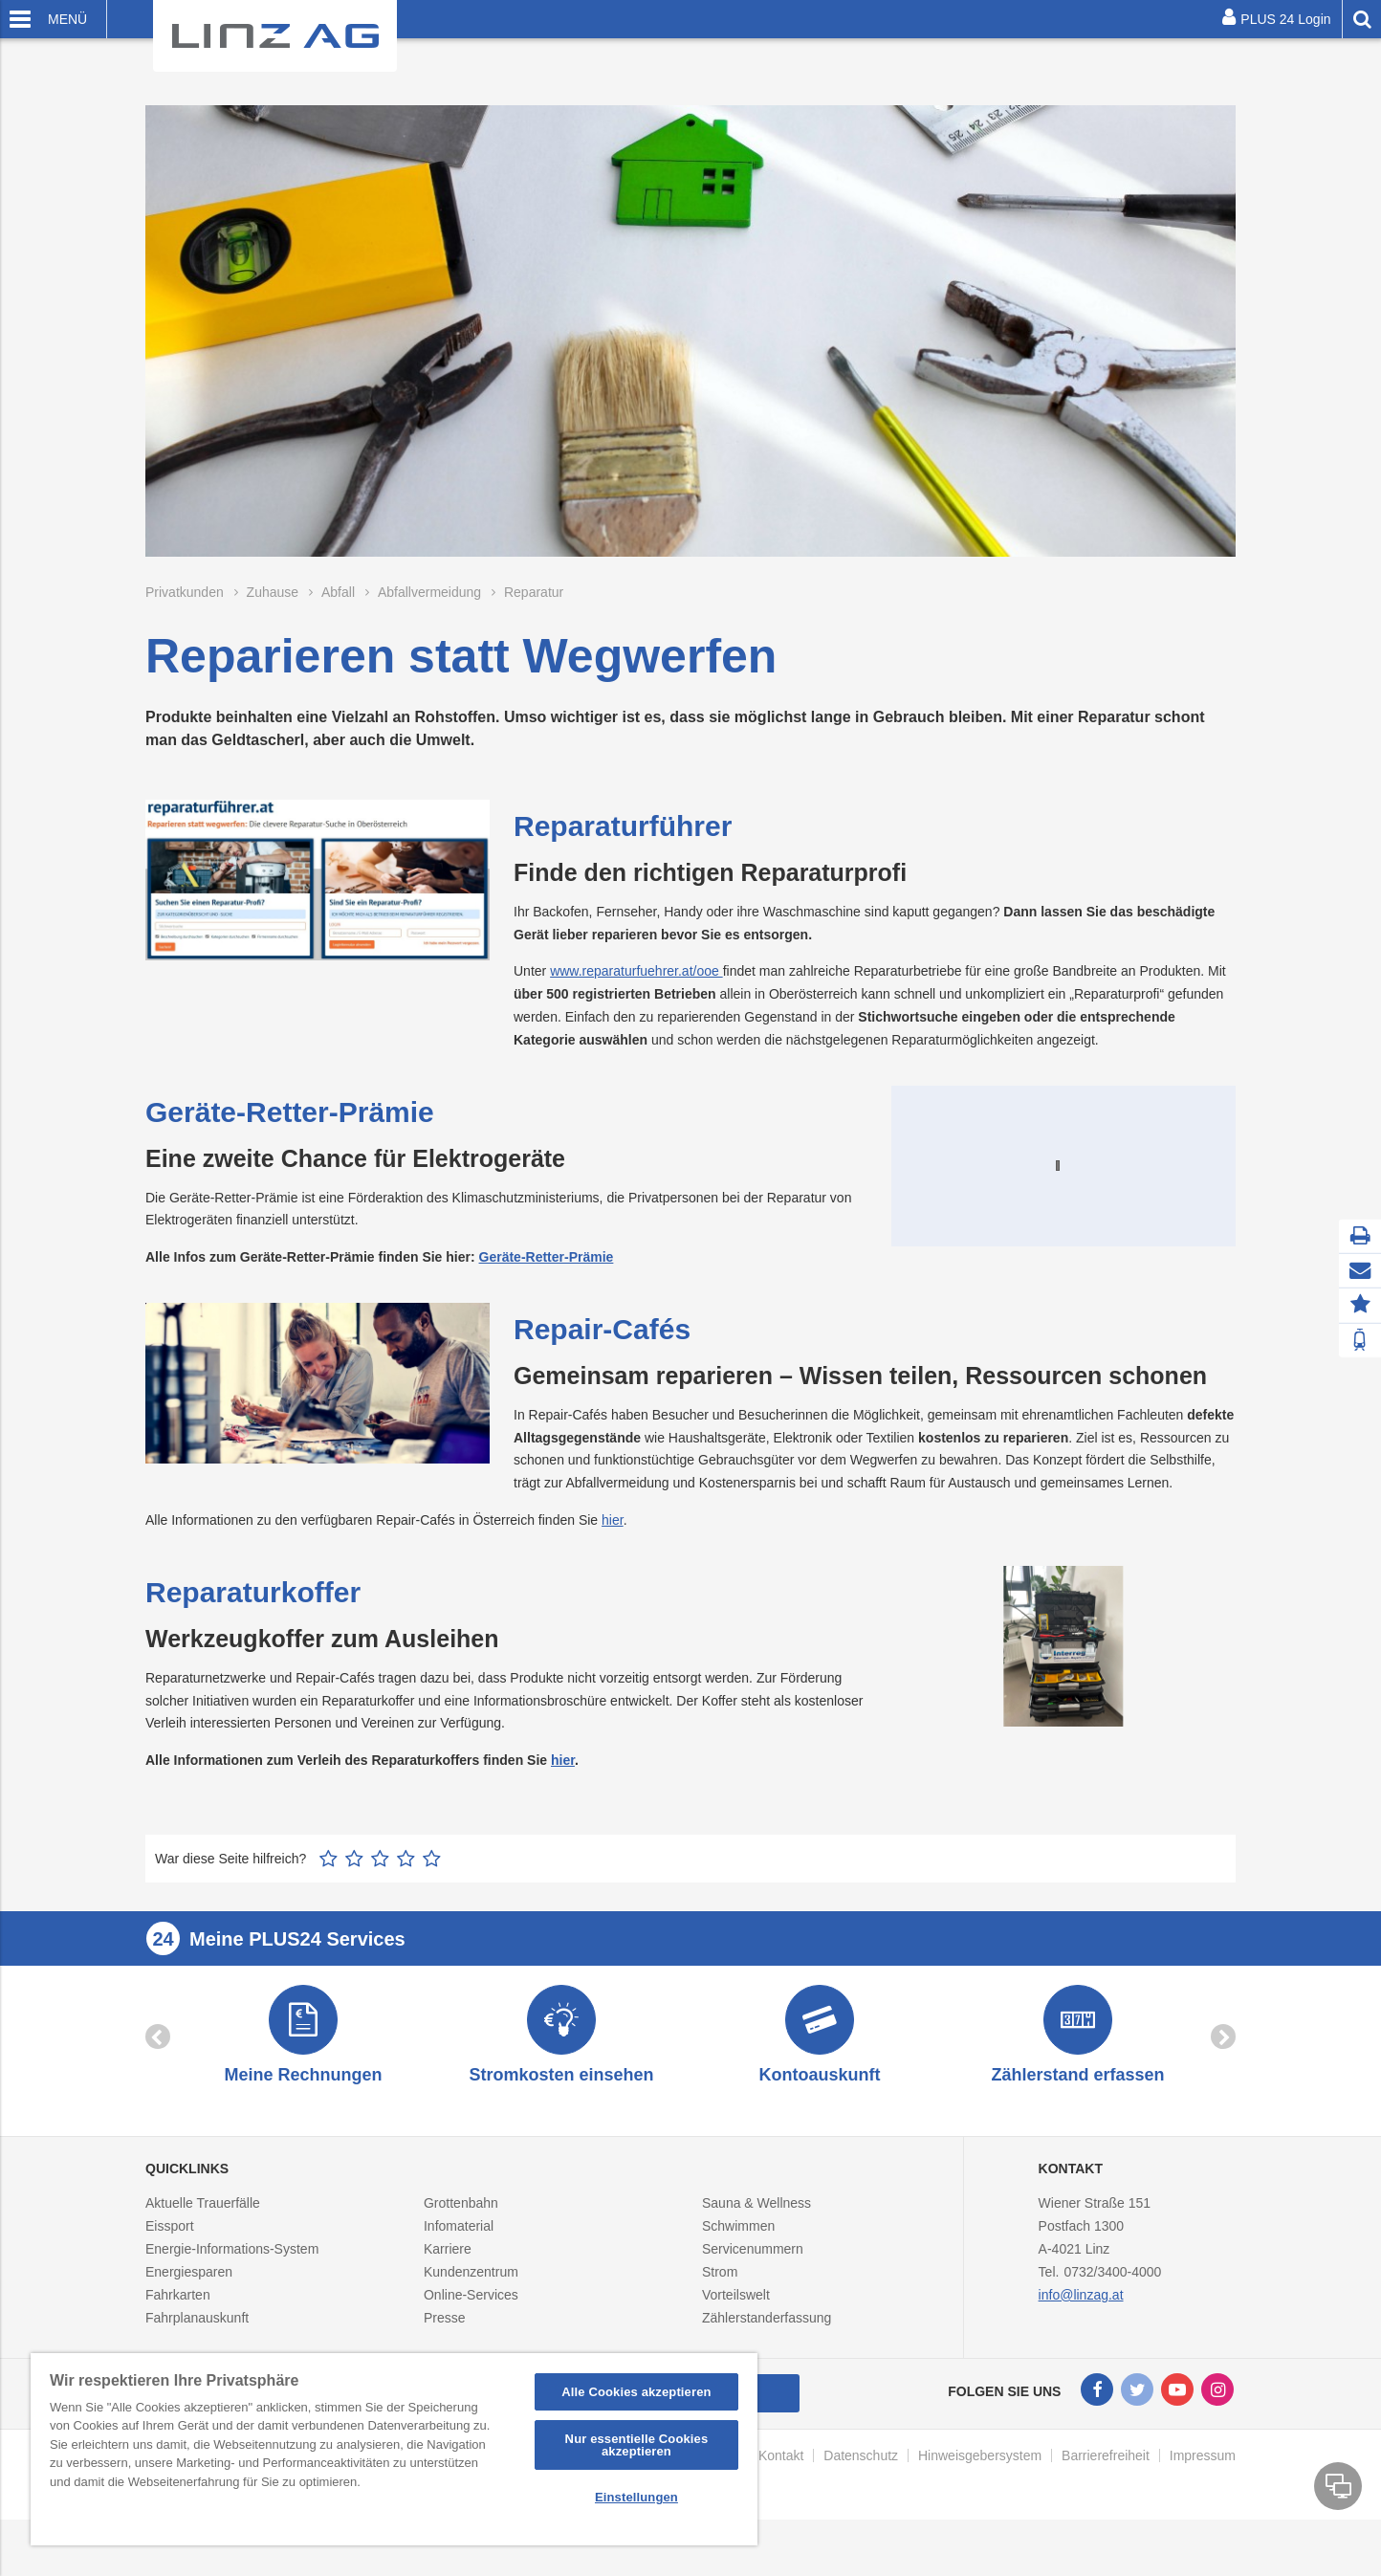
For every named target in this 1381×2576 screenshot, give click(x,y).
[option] (303, 2076)
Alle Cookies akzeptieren (636, 2392)
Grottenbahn (461, 2245)
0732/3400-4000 (1112, 2314)
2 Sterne (354, 1894)
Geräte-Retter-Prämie (546, 1257)
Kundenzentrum (471, 2314)
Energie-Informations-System (231, 2291)
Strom (719, 2314)
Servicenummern (752, 2291)
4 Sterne (406, 1894)
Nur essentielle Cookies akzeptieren (637, 2445)
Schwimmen (738, 2268)
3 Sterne (380, 1894)
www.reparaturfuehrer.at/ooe (636, 971)
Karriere (447, 2291)
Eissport (169, 2268)
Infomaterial (458, 2268)
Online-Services (471, 2337)
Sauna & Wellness (756, 2245)
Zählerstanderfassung (766, 2359)
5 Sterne (432, 1894)
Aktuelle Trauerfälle (202, 2245)
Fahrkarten (177, 2337)
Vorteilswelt (736, 2337)
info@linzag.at (1081, 2337)
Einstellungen (636, 2497)
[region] (394, 2449)
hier (613, 1556)
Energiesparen (188, 2314)
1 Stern (328, 1894)
